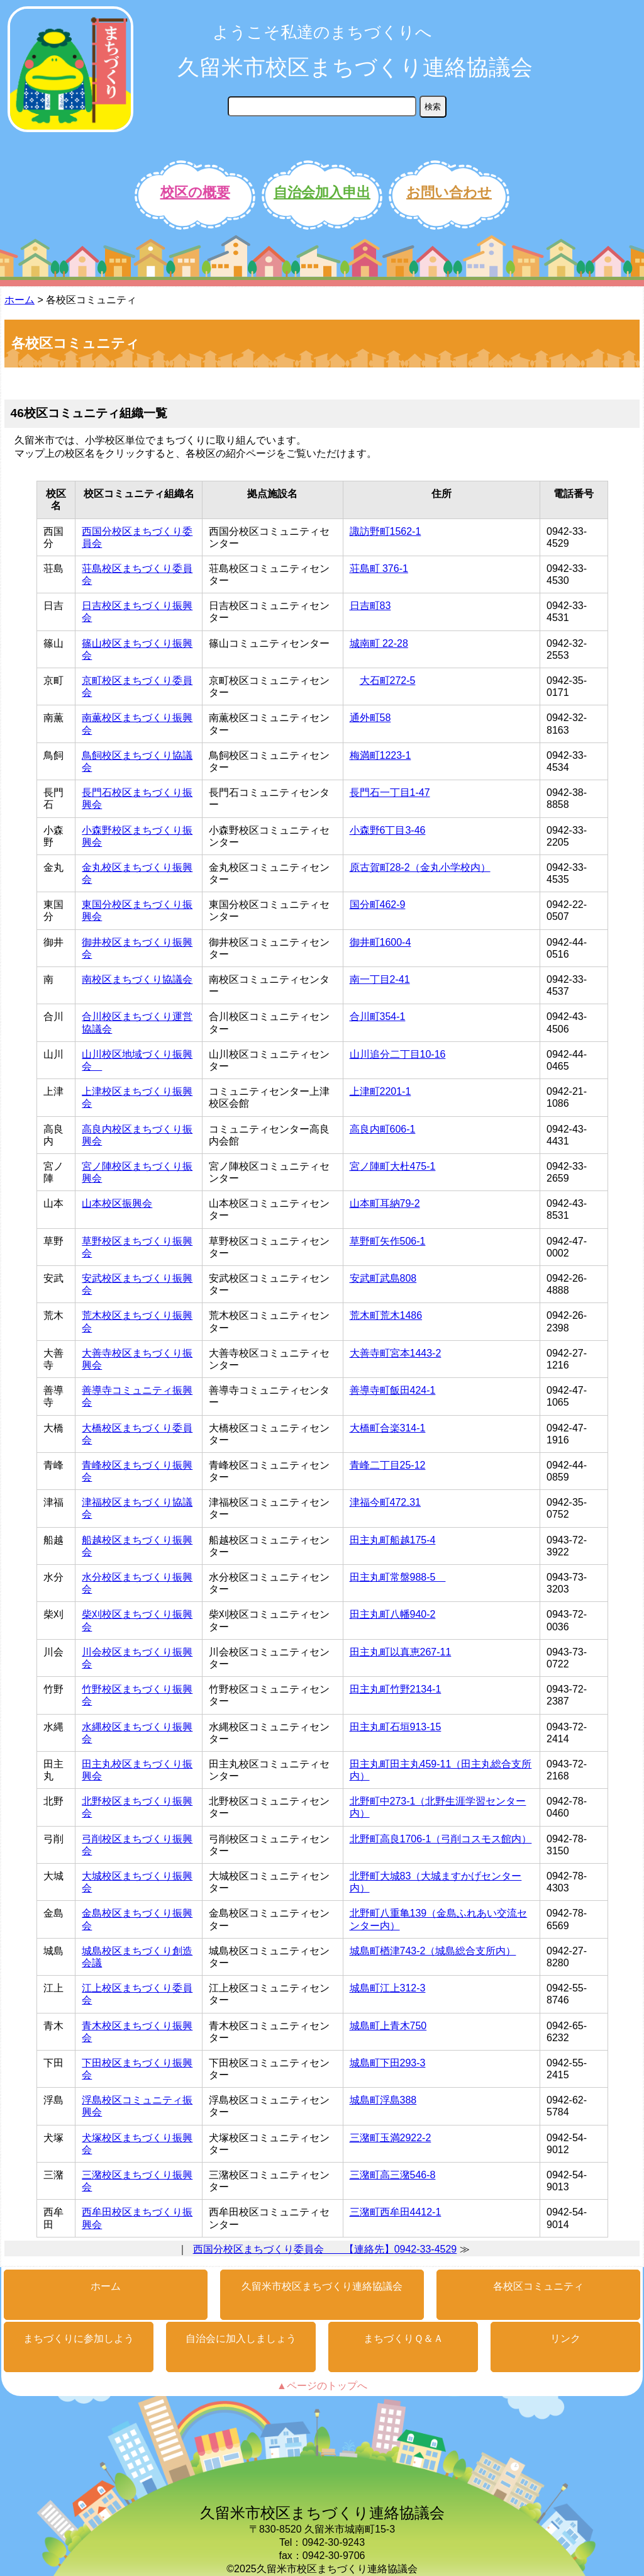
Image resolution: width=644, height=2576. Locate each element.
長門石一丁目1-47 (390, 792)
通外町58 (370, 717)
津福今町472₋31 (385, 1502)
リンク (565, 2338)
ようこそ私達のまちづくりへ (322, 32)
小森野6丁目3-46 (388, 830)
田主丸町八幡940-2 (393, 1614)
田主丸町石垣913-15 (395, 1727)
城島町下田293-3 (388, 2063)
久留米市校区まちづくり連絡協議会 (355, 67)
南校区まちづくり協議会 (137, 979)
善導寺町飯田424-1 (393, 1390)
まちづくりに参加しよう (78, 2338)
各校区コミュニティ (538, 2286)
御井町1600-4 (380, 942)
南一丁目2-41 (380, 979)
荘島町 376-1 (379, 568)
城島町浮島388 (383, 2100)
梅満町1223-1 (380, 755)
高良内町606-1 (383, 1129)
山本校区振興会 (117, 1203)
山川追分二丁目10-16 (398, 1054)
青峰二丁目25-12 (388, 1465)
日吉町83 (370, 605)
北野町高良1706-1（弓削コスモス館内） (441, 1839)
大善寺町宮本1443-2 (395, 1353)
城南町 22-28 (379, 643)
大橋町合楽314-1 (388, 1428)
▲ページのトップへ (322, 2385)
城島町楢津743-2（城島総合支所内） (433, 1951)
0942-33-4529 (425, 2249)
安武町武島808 (383, 1278)
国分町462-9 (378, 904)
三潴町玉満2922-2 (390, 2137)
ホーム (19, 299)
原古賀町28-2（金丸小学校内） (420, 867)
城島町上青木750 (388, 2025)
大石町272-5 (388, 680)
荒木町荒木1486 (386, 1315)
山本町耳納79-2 (385, 1203)
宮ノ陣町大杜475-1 (393, 1166)
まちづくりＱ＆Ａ (403, 2338)
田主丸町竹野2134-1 (395, 1689)
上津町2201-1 (380, 1091)
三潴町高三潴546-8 (393, 2175)
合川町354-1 (378, 1016)
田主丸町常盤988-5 (398, 1577)
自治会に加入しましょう (241, 2338)
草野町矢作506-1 (388, 1241)
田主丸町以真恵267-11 (401, 1652)
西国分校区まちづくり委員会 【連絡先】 (293, 2249)
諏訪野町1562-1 (385, 531)
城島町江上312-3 (388, 1988)
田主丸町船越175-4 (393, 1540)
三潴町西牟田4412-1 (395, 2212)
